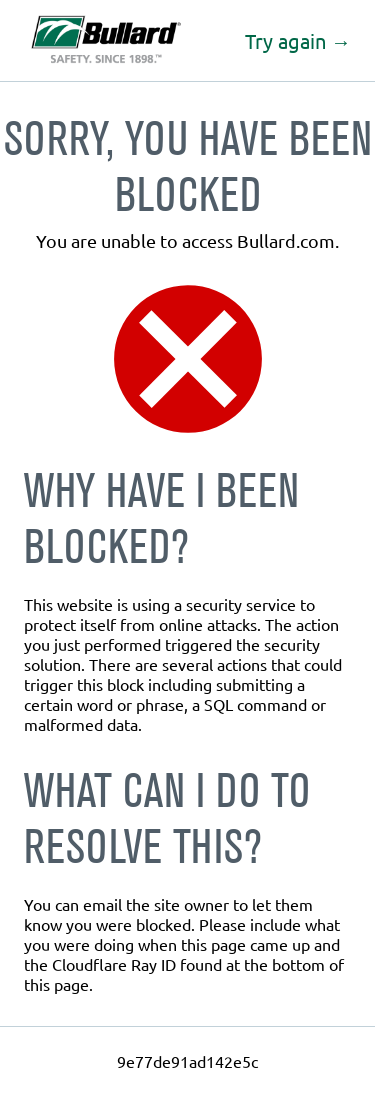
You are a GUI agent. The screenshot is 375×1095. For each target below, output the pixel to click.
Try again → (298, 40)
